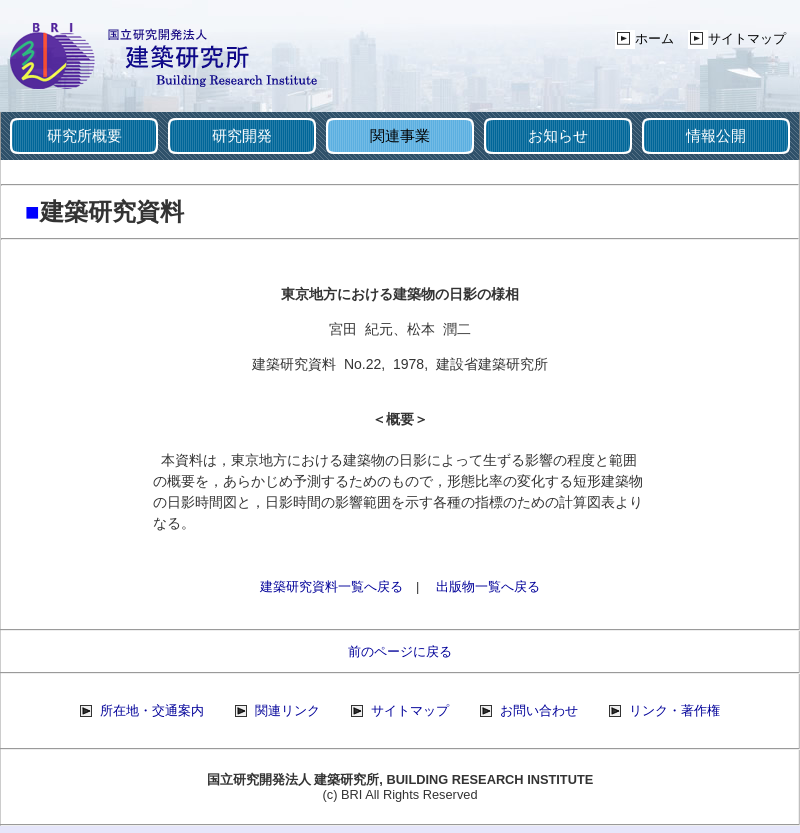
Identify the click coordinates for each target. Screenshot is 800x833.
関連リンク (287, 710)
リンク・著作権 (674, 710)
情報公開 (716, 135)
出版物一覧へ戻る (488, 586)
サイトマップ (747, 38)
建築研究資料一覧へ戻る (331, 586)
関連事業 (400, 135)
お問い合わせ (539, 710)
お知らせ (558, 135)
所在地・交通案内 (152, 710)
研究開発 (242, 135)
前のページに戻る (400, 651)
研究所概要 (84, 135)
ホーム (654, 38)
